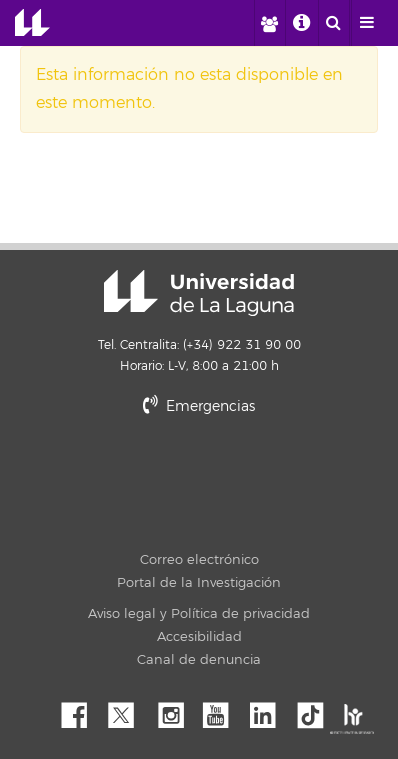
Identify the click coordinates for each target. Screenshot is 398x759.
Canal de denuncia (199, 660)
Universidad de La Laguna (32, 23)
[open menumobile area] (367, 23)
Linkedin (270, 710)
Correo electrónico (199, 560)
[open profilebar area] (269, 23)
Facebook (82, 710)
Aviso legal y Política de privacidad (199, 614)
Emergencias (199, 406)
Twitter (129, 710)
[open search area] (334, 23)
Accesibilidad (199, 637)
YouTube (223, 710)
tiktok (317, 710)
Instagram (176, 710)
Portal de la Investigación (199, 583)
